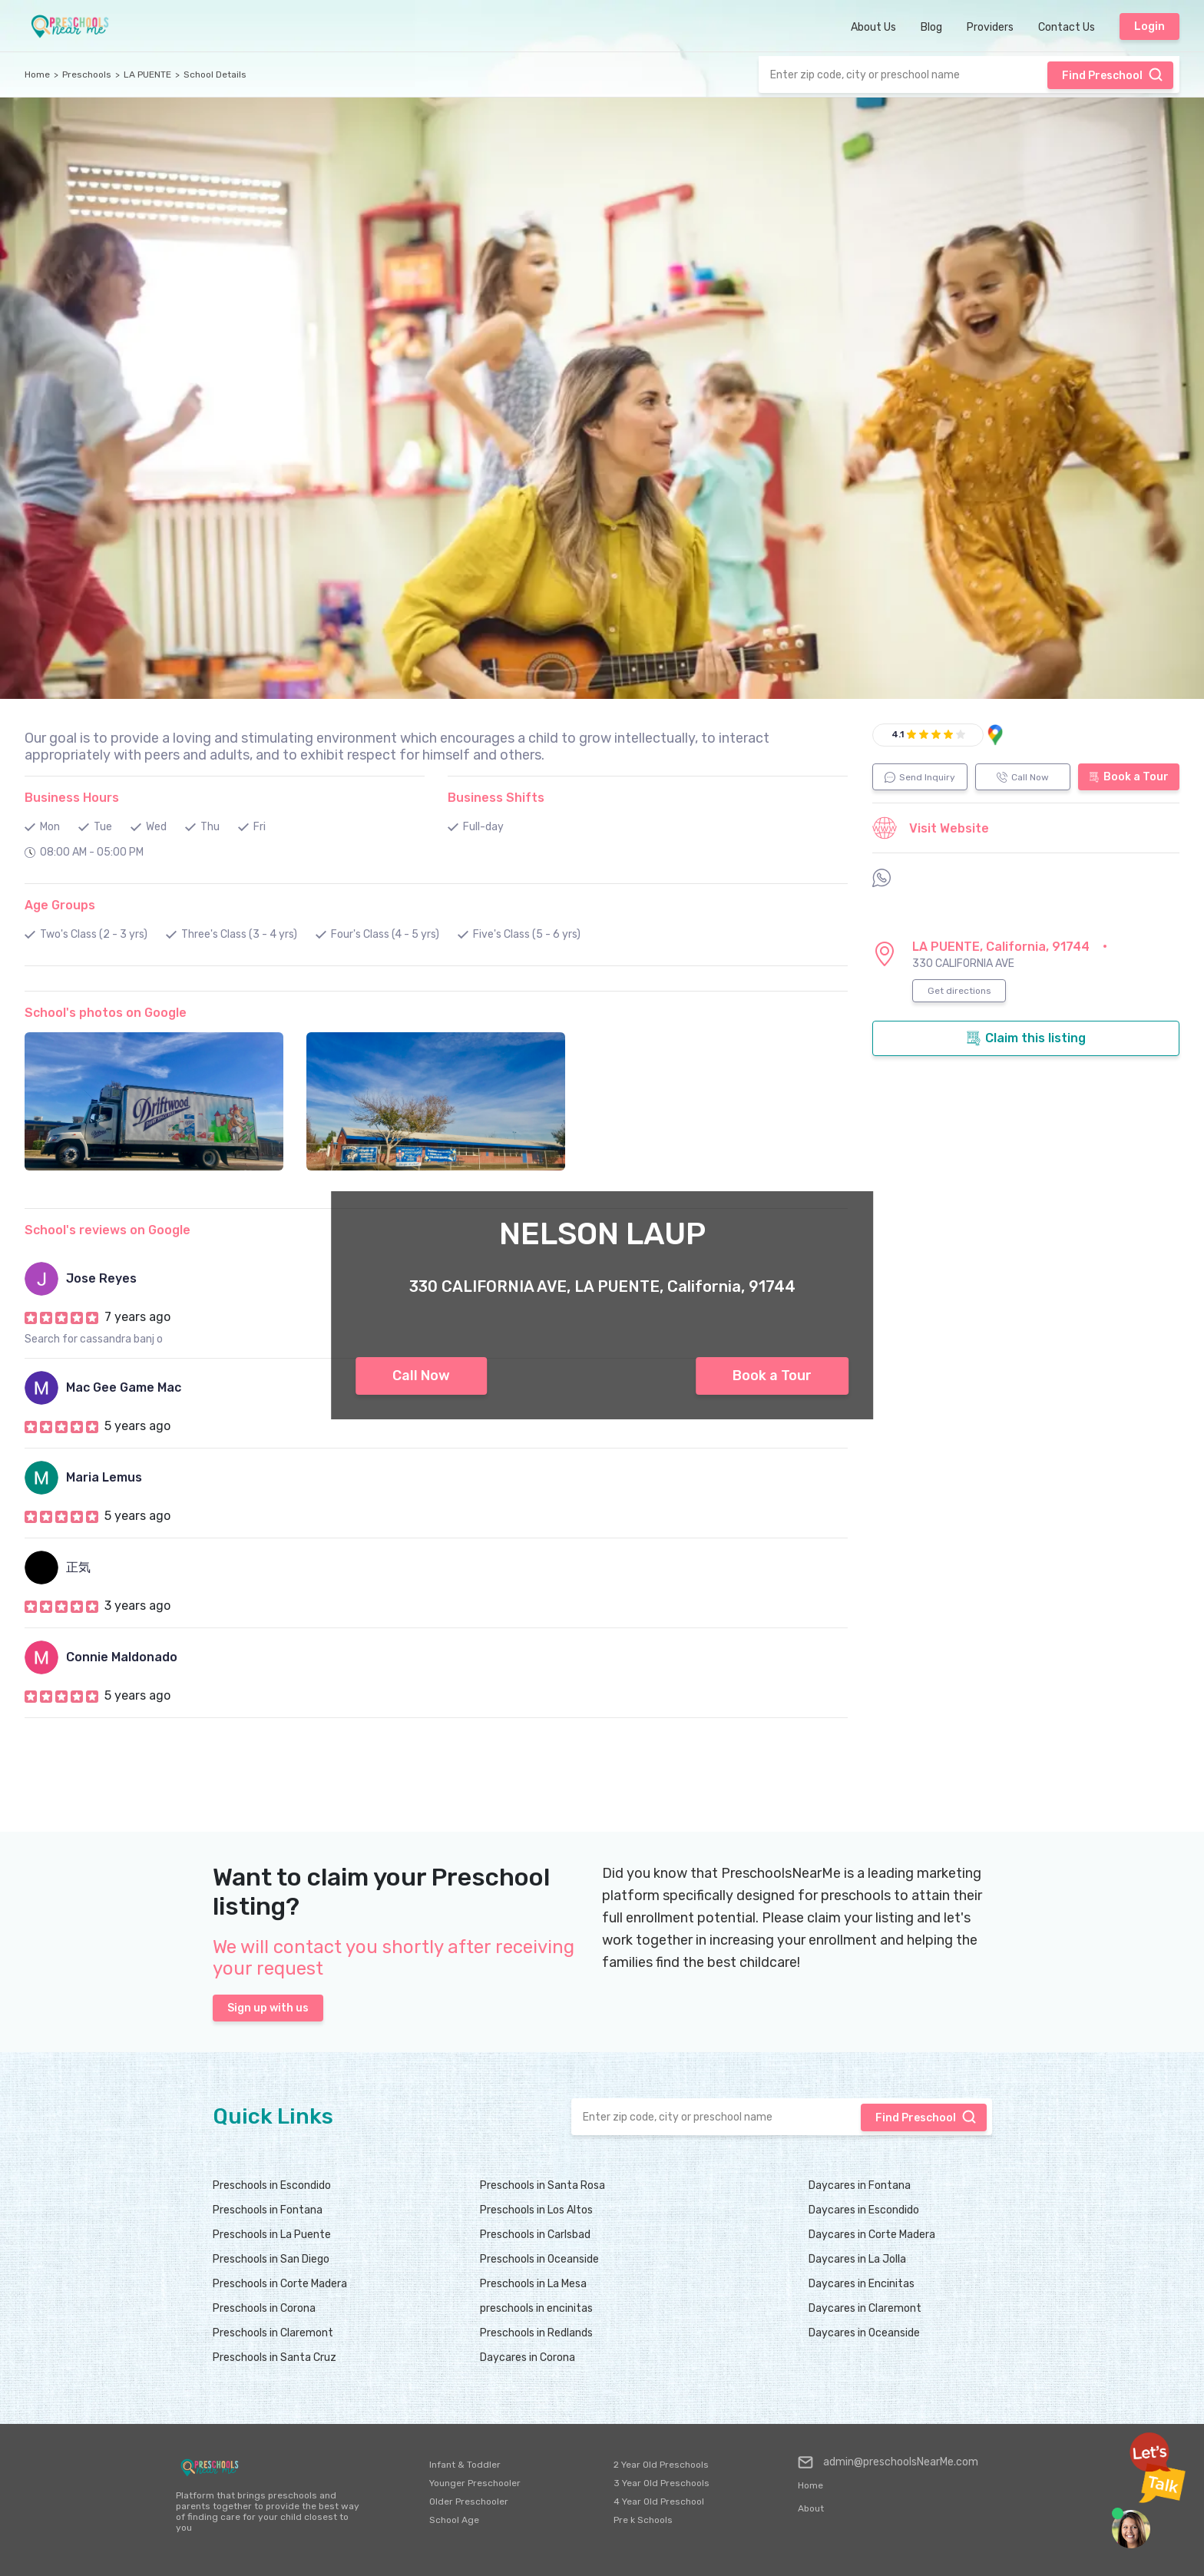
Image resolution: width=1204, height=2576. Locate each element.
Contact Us (1066, 27)
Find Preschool (1112, 74)
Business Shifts (496, 797)
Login (1149, 26)
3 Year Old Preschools (662, 2483)
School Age (454, 2520)
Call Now (421, 1375)
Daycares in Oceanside (864, 2332)
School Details (215, 74)
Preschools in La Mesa (533, 2283)
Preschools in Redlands (536, 2332)
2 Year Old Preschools (661, 2464)
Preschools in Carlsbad (535, 2234)
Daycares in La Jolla (857, 2259)
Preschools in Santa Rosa (542, 2185)
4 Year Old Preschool (659, 2501)
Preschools (86, 74)
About (811, 2508)
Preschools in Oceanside (539, 2259)
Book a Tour (772, 1375)
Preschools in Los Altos (536, 2210)
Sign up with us (268, 2008)
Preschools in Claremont (273, 2332)
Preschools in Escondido (272, 2185)
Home (37, 74)
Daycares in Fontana (860, 2185)
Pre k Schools (643, 2520)
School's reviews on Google (107, 1230)
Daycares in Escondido (864, 2210)
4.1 (897, 734)
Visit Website (930, 828)
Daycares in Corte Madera (872, 2234)
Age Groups (60, 905)
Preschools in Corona (264, 2308)
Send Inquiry (920, 777)
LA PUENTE (147, 74)
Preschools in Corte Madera (280, 2283)
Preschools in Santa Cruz (274, 2357)
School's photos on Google (106, 1012)
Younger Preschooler (475, 2483)
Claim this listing (1026, 1038)
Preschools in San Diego (271, 2259)
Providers (990, 27)
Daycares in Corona (527, 2357)
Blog (931, 27)
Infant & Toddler (465, 2464)
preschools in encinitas (536, 2308)
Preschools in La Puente (272, 2234)
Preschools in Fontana (267, 2210)
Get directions (959, 990)
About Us (873, 27)
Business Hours (72, 797)
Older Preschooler (468, 2501)
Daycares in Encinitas (862, 2283)
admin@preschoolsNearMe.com (888, 2462)
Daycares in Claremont (865, 2308)
